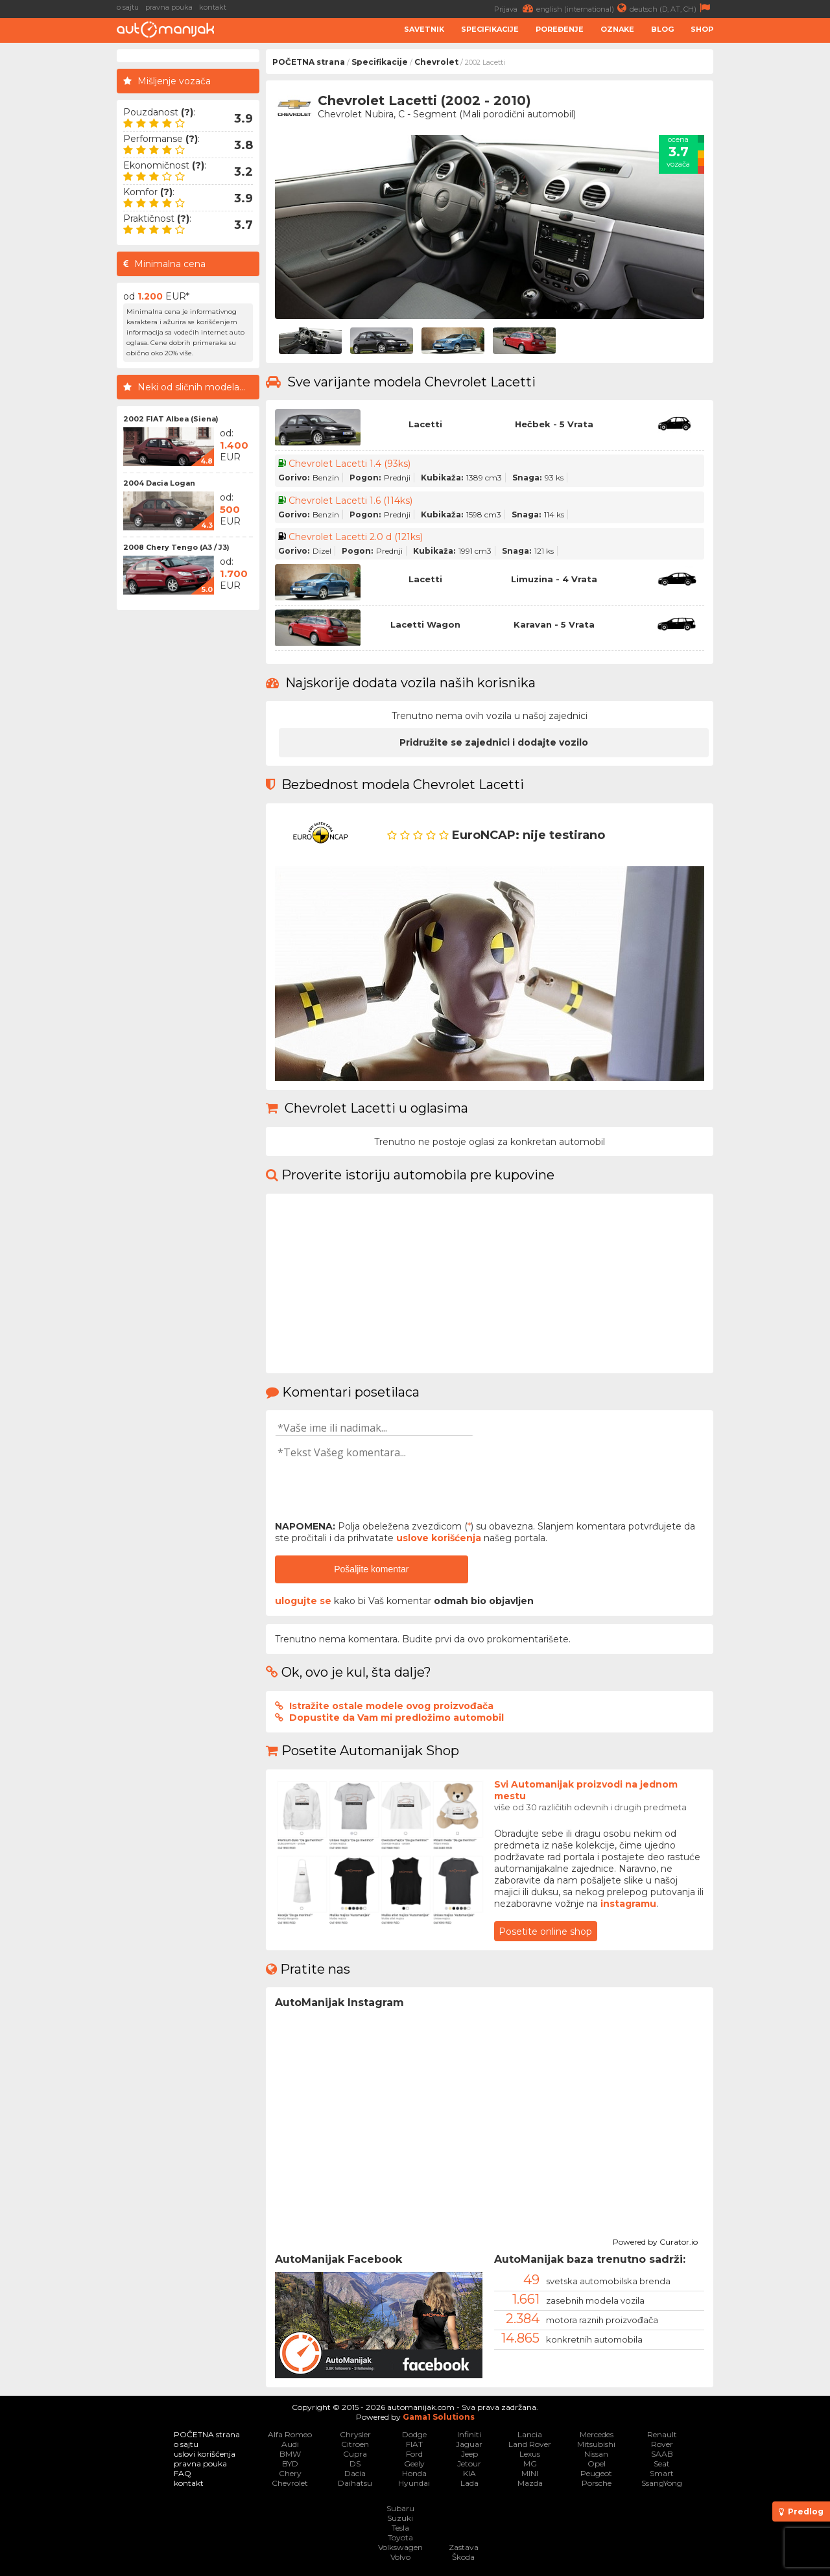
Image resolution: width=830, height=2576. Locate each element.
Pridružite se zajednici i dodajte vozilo (493, 742)
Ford (414, 2454)
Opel (596, 2463)
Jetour (469, 2463)
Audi (290, 2444)
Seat (662, 2463)
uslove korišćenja (438, 1538)
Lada (469, 2483)
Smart (662, 2473)
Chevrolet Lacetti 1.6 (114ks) (350, 500)
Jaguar (469, 2444)
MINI (529, 2473)
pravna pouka (169, 7)
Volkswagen (400, 2547)
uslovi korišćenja (204, 2454)
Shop (702, 29)
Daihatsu (355, 2483)
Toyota (400, 2537)
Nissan (596, 2454)
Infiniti (469, 2434)
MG (530, 2463)
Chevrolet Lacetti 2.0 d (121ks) (356, 537)
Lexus (529, 2454)
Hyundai (414, 2483)
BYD (290, 2463)
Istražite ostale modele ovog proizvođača (391, 1706)
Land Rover (529, 2444)
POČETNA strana (308, 62)
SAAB (662, 2454)
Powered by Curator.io (655, 2240)
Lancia (529, 2434)
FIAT (414, 2444)
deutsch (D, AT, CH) (671, 8)
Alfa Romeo (290, 2434)
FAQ (182, 2473)
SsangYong (661, 2483)
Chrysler (355, 2434)
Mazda (530, 2483)
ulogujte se (303, 1601)
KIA (469, 2473)
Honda (414, 2473)
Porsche (596, 2483)
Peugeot (596, 2473)
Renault (662, 2434)
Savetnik (424, 29)
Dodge (414, 2434)
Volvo (400, 2557)
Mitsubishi (596, 2444)
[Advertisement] (775, 243)
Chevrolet (436, 62)
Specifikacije (490, 29)
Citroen (355, 2444)
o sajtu (128, 7)
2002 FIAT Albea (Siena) (171, 418)
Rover (662, 2444)
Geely (414, 2463)
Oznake (617, 29)
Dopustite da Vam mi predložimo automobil (396, 1717)
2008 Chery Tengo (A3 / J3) (176, 547)
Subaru (400, 2508)
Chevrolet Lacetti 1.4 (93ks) (349, 463)
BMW (290, 2454)
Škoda (463, 2557)
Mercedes (596, 2434)
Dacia (355, 2473)
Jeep (469, 2454)
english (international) (583, 8)
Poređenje (560, 29)
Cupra (355, 2454)
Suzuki (400, 2518)
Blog (662, 29)
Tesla (400, 2528)
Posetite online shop (545, 1931)
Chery (290, 2473)
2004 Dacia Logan (159, 483)
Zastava (464, 2547)
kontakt (212, 7)
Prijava (515, 8)
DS (355, 2463)
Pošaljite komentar (371, 1569)
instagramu (628, 1903)
